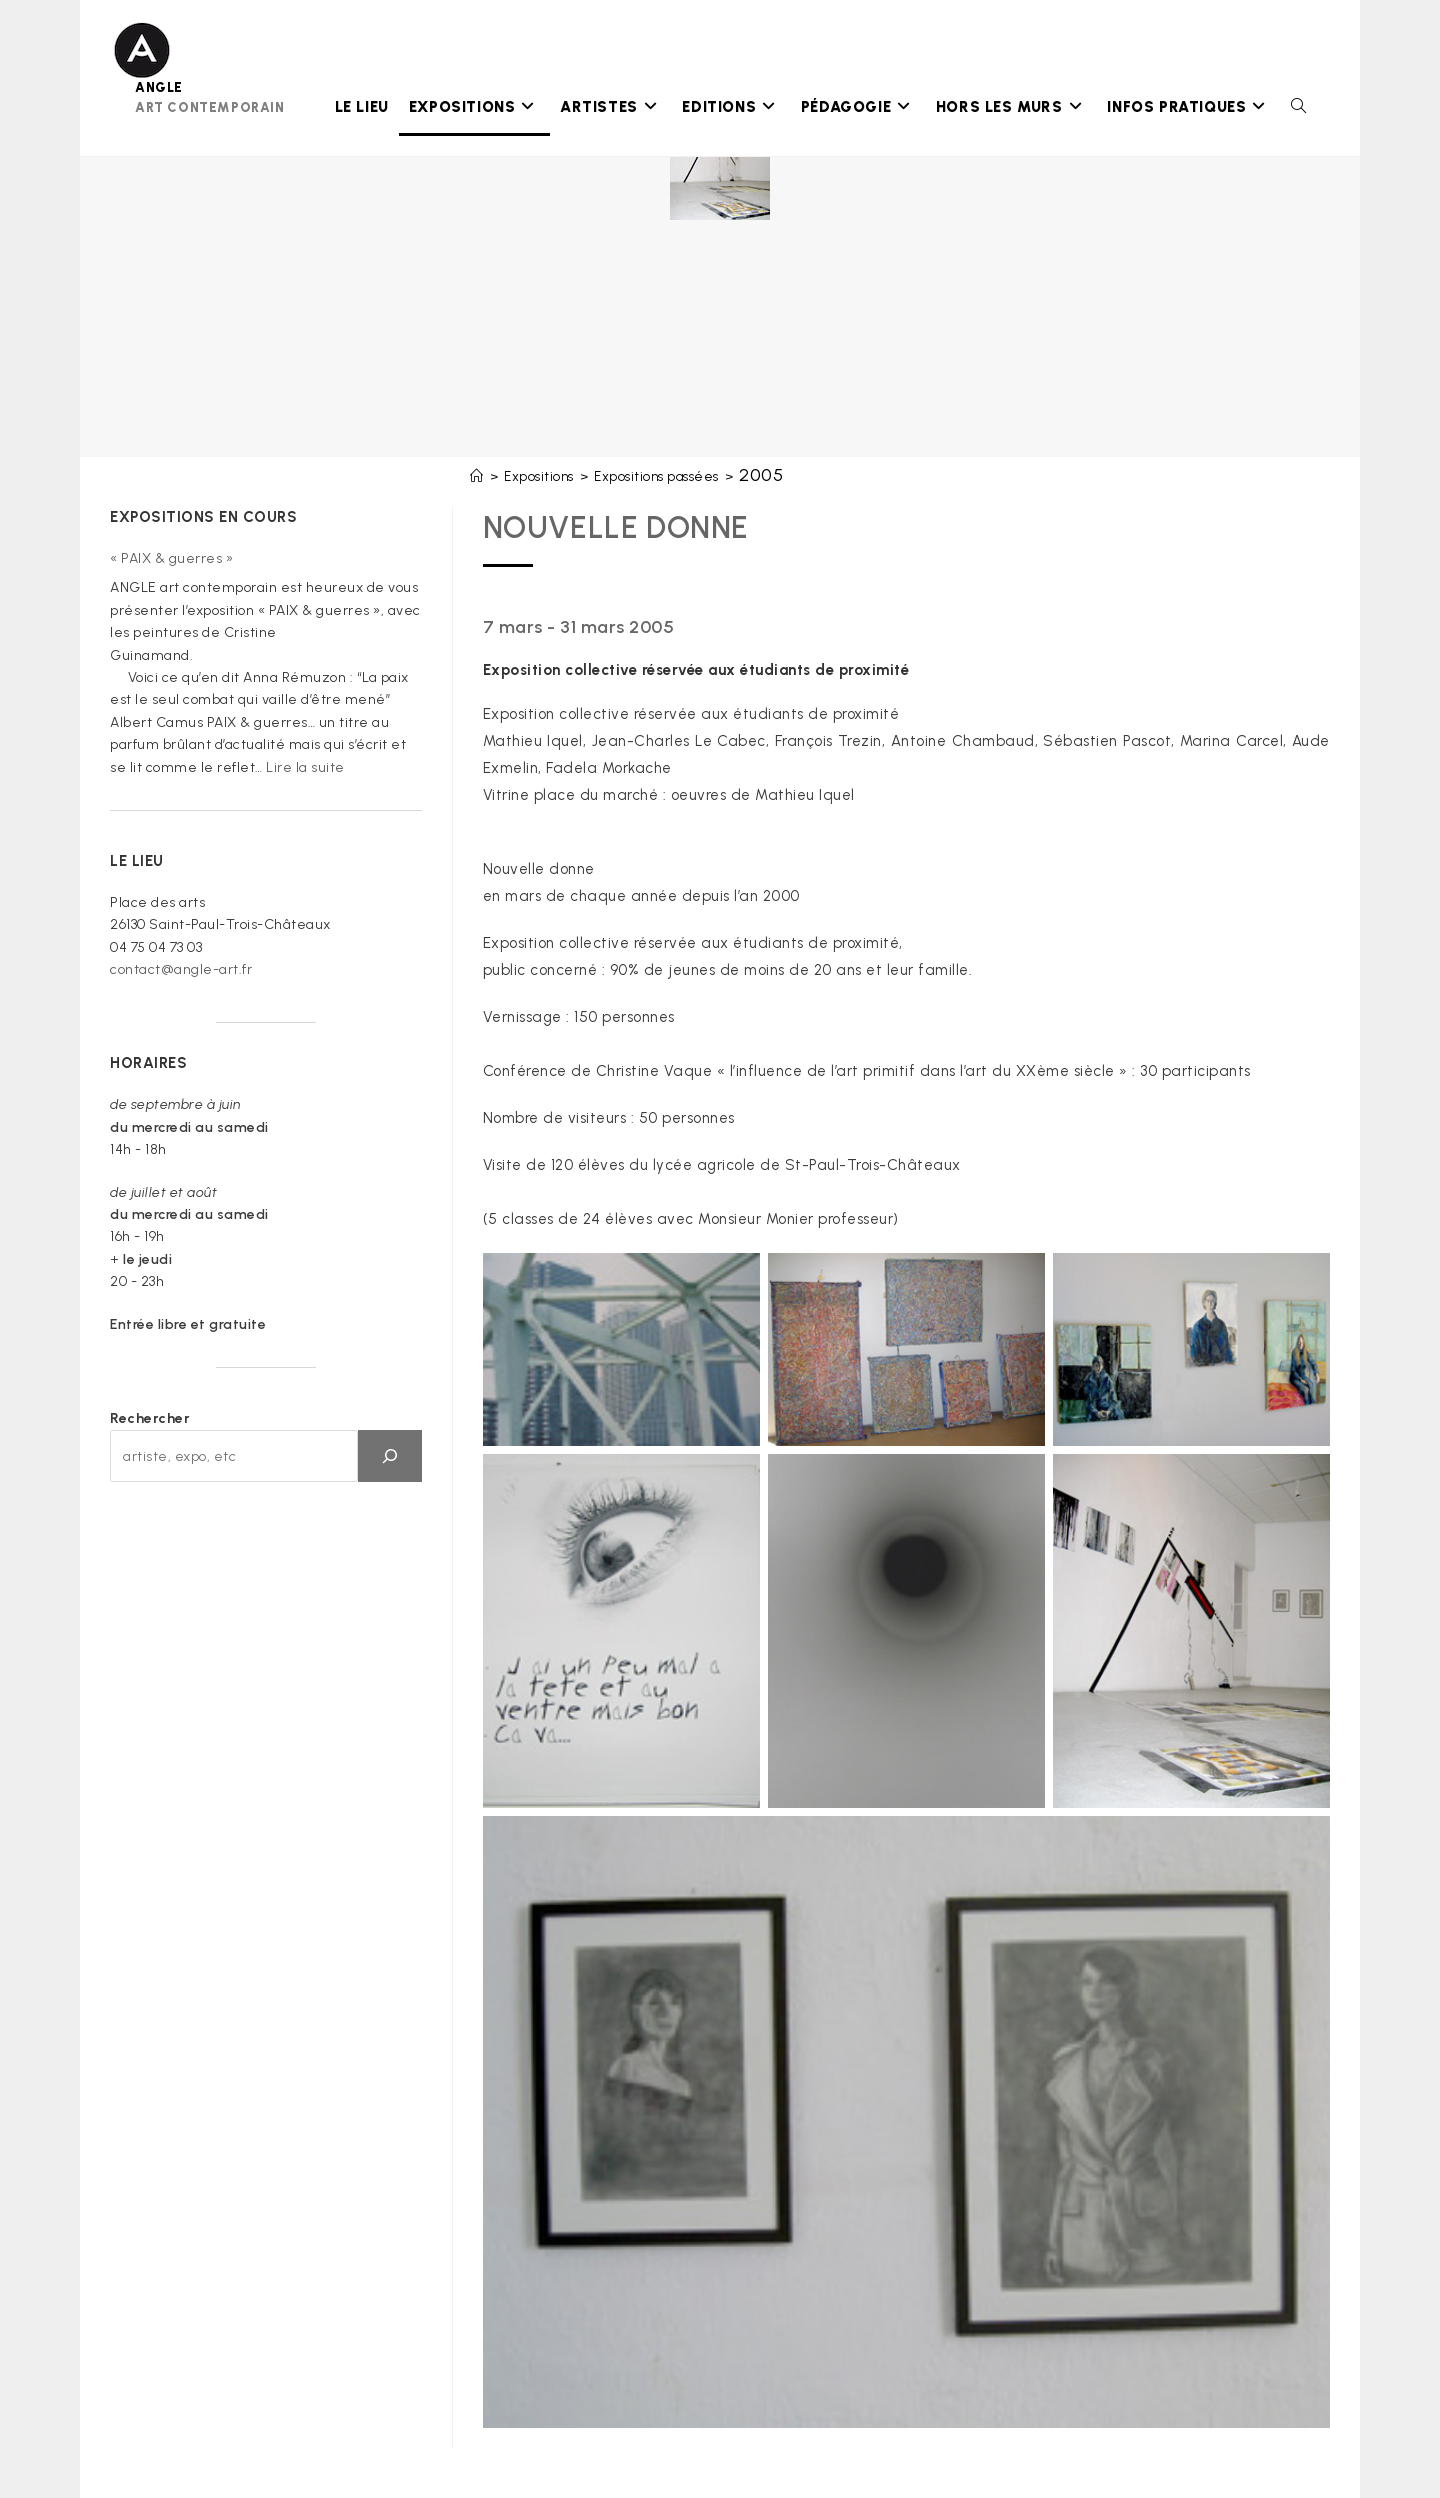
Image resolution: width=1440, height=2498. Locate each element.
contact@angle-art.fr (181, 969)
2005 (761, 475)
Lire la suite (305, 767)
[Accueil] (477, 476)
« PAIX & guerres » (171, 558)
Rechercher (150, 1418)
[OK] (390, 1456)
